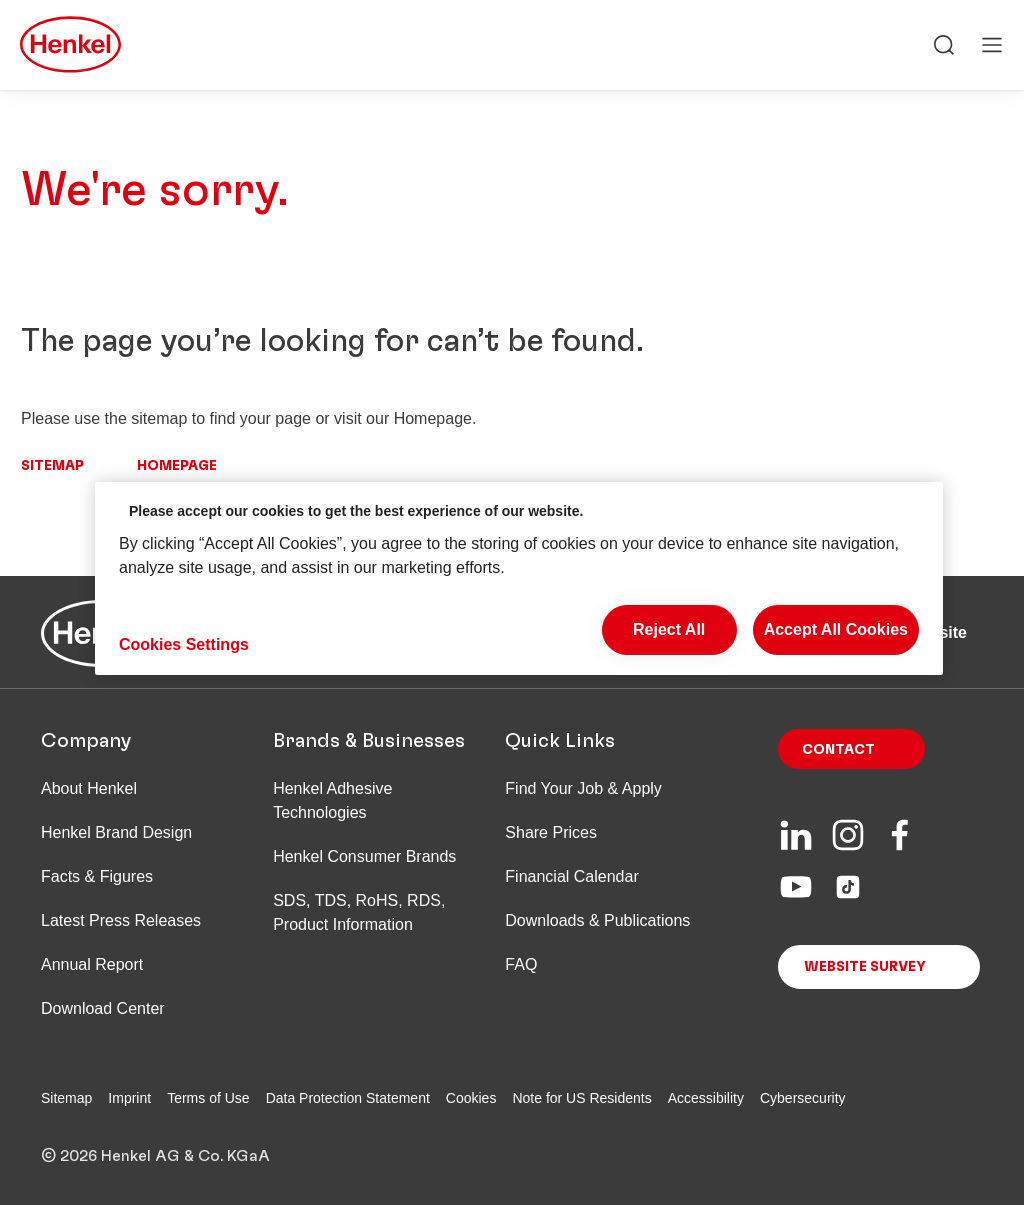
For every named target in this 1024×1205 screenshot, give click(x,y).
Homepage (177, 466)
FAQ (521, 964)
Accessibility (706, 1098)
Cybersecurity (803, 1098)
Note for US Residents (581, 1098)
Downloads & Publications (597, 920)
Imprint (129, 1098)
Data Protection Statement (348, 1098)
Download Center (103, 1008)
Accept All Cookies (836, 629)
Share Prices (551, 832)
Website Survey (865, 967)
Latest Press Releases (121, 920)
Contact (838, 750)
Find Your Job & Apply (583, 788)
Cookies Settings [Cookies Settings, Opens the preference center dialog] (184, 644)
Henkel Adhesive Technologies (332, 800)
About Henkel (89, 788)
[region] (519, 578)
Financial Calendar (571, 876)
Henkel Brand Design (116, 832)
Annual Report (92, 964)
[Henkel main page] (70, 46)
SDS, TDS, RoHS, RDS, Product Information (359, 912)
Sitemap (52, 466)
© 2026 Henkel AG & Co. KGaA (155, 1156)
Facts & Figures (97, 876)
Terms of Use (208, 1098)
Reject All (669, 629)
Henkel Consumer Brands (364, 856)
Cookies (471, 1098)
